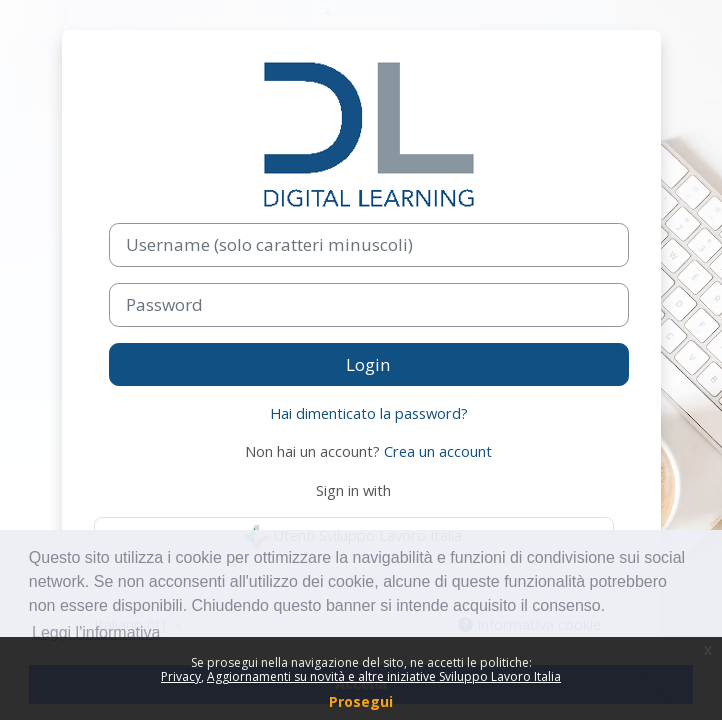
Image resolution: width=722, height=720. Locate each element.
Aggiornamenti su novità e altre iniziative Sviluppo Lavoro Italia (384, 676)
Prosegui (361, 701)
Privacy (181, 676)
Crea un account (438, 451)
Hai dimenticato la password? (369, 413)
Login (368, 364)
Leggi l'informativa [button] (96, 632)
